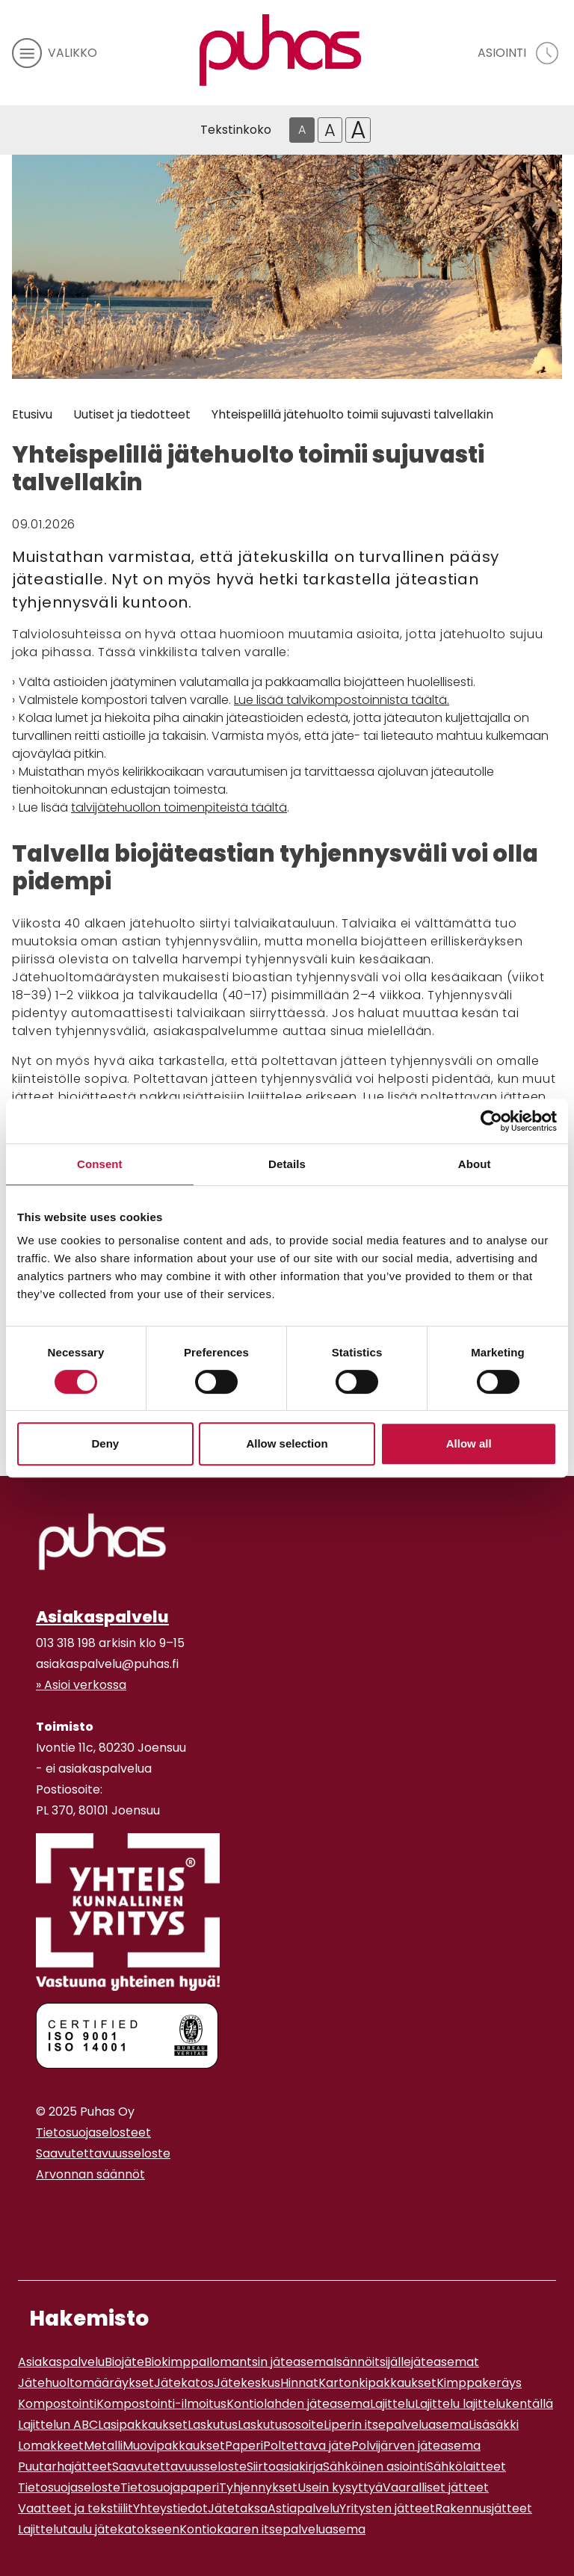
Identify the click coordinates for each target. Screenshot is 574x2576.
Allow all (469, 1443)
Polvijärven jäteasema (416, 2445)
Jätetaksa (238, 2508)
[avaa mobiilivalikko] (54, 53)
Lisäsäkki (494, 2424)
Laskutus (213, 2424)
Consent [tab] (100, 1164)
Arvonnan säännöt (90, 2174)
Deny (105, 1443)
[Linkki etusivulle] (280, 50)
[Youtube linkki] (54, 2211)
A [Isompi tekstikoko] (330, 130)
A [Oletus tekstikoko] (302, 129)
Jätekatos (184, 2382)
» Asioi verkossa (81, 1684)
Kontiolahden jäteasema (298, 2403)
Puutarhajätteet (65, 2466)
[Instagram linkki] (42, 2211)
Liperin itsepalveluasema (396, 2424)
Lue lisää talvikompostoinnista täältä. (341, 699)
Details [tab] (287, 1164)
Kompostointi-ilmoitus (161, 2403)
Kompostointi (57, 2403)
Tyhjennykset (258, 2487)
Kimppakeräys (479, 2382)
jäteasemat (445, 2361)
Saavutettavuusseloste (103, 2153)
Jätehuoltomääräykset (86, 2382)
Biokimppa (175, 2361)
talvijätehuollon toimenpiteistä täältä (179, 807)
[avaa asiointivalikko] (520, 53)
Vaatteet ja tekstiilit (75, 2508)
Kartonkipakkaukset (377, 2382)
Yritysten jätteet (387, 2508)
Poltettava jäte (307, 2445)
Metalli (103, 2445)
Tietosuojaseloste (69, 2487)
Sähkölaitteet (466, 2466)
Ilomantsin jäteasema (269, 2361)
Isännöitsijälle (372, 2361)
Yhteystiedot (170, 2508)
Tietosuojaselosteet (93, 2132)
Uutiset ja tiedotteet (132, 414)
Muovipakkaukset (174, 2445)
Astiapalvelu (303, 2508)
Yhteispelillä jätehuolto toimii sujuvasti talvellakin (352, 414)
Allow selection (286, 1443)
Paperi (244, 2445)
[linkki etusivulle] (102, 1542)
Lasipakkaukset (143, 2424)
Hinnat (299, 2382)
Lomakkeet (51, 2445)
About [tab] (474, 1164)
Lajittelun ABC (58, 2424)
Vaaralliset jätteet (436, 2487)
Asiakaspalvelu (102, 1616)
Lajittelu (392, 2403)
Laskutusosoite (281, 2424)
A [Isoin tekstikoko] (358, 130)
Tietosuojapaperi (169, 2487)
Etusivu (32, 414)
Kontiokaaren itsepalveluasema (272, 2529)
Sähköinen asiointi (375, 2466)
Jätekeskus (247, 2382)
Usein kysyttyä (340, 2487)
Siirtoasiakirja (285, 2466)
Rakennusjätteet (483, 2508)
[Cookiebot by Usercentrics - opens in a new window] (491, 1121)
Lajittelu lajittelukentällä (484, 2403)
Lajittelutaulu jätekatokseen (98, 2529)
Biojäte (124, 2361)
